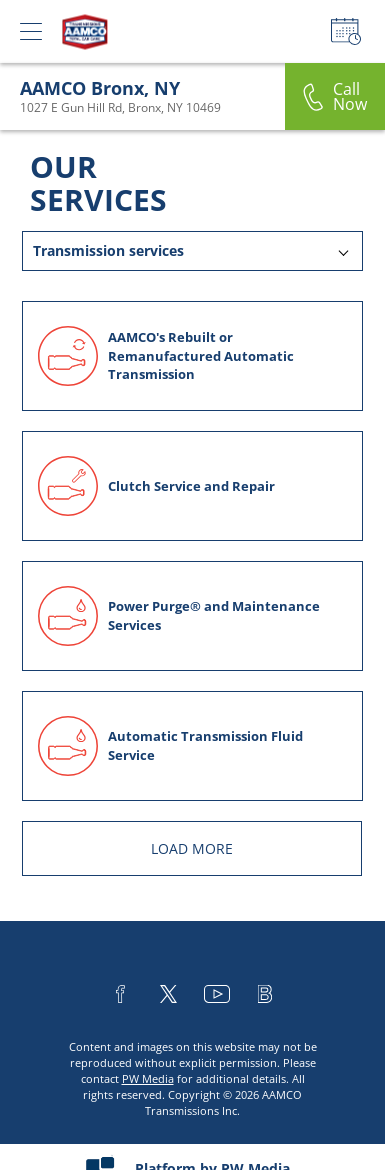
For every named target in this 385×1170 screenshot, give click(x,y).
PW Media (148, 1078)
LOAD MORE (192, 848)
